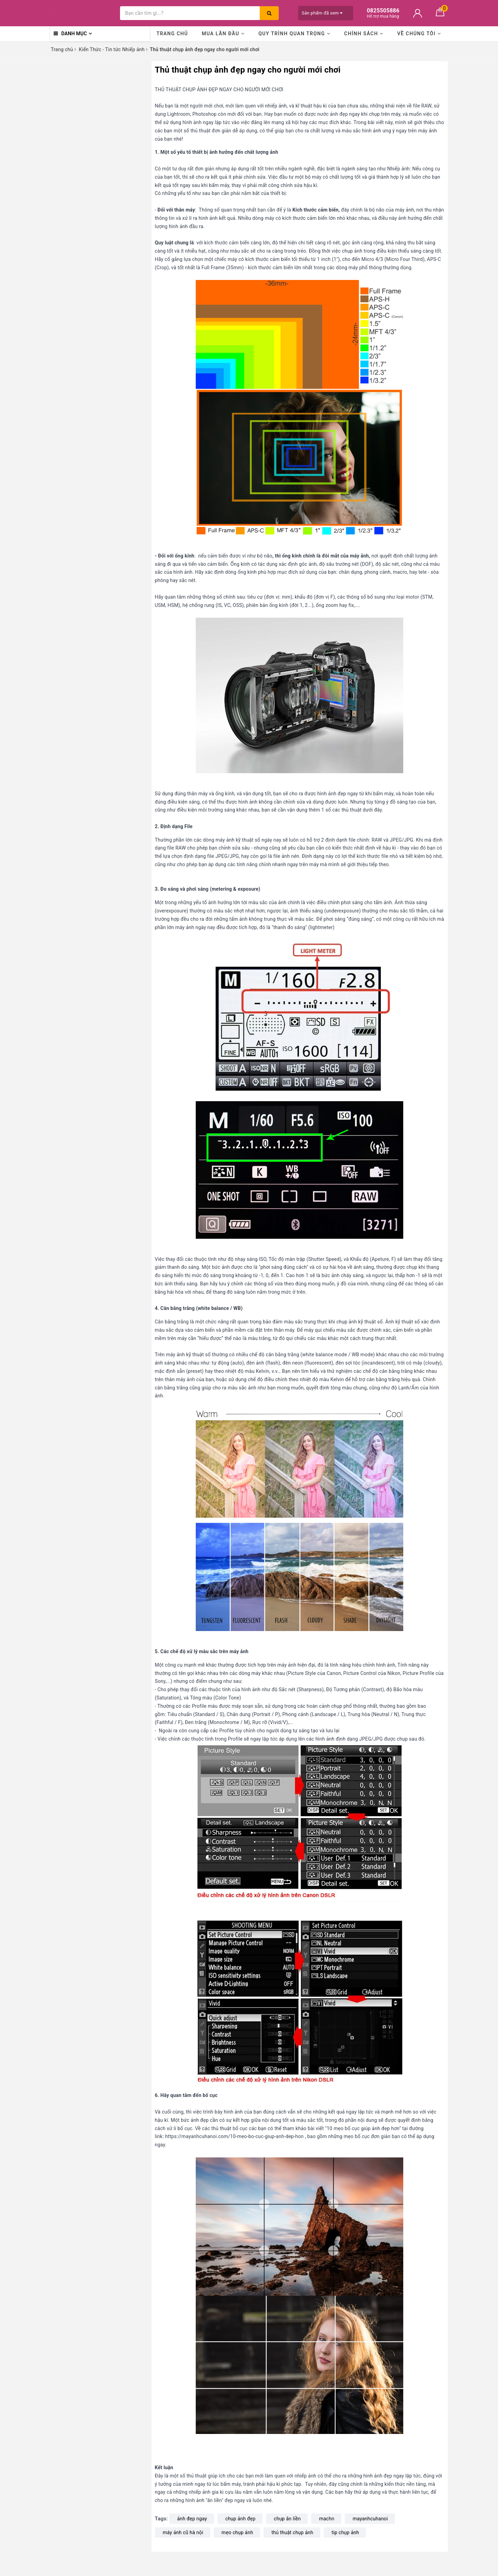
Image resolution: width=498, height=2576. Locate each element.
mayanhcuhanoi (370, 2518)
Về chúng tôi (419, 33)
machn (326, 2518)
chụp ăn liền (287, 2518)
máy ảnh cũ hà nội (183, 2532)
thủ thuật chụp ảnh (292, 2532)
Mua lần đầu (223, 33)
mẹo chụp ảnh (237, 2532)
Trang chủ (172, 33)
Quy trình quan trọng (294, 33)
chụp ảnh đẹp (240, 2518)
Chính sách (364, 33)
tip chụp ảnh (345, 2532)
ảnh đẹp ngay (192, 2518)
